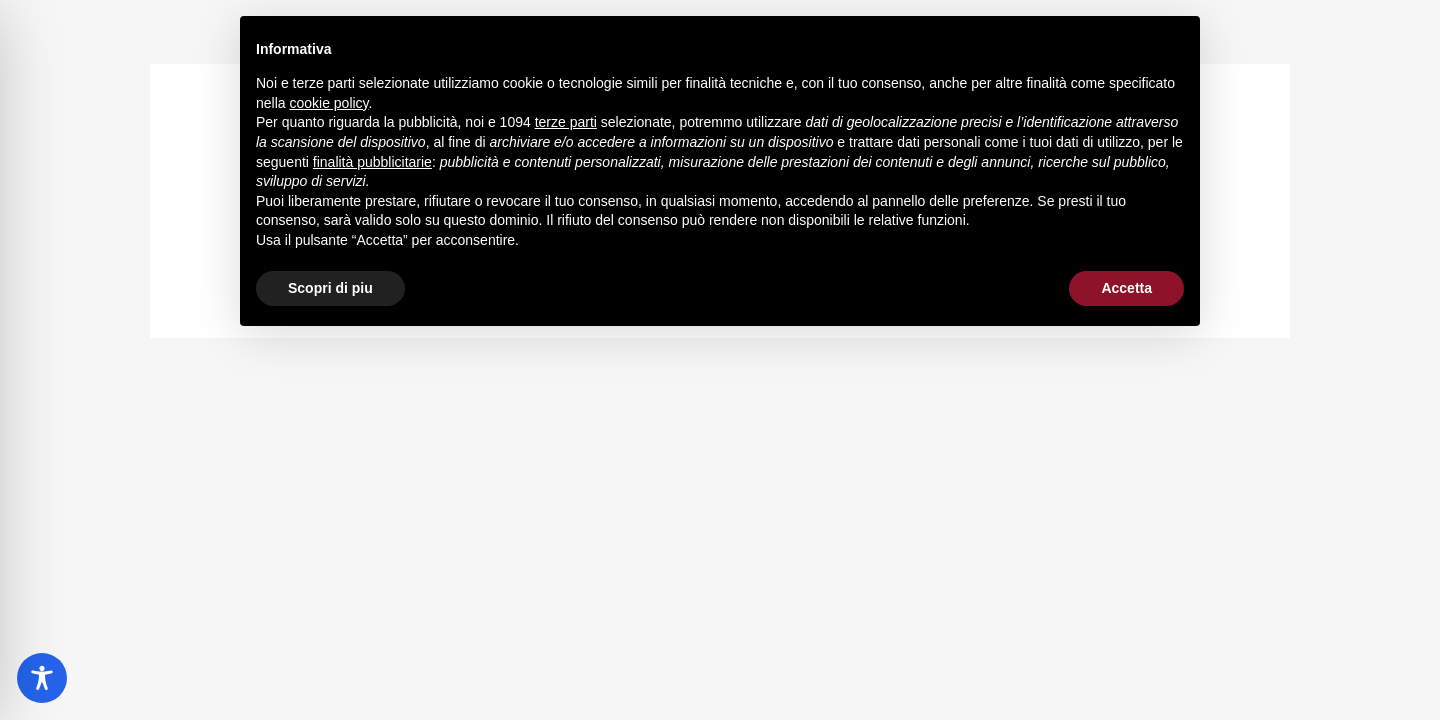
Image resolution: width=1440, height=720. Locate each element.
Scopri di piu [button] (330, 288)
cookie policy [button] (328, 103)
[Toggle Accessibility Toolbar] (42, 678)
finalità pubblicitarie (372, 162)
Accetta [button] (1126, 288)
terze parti (566, 122)
